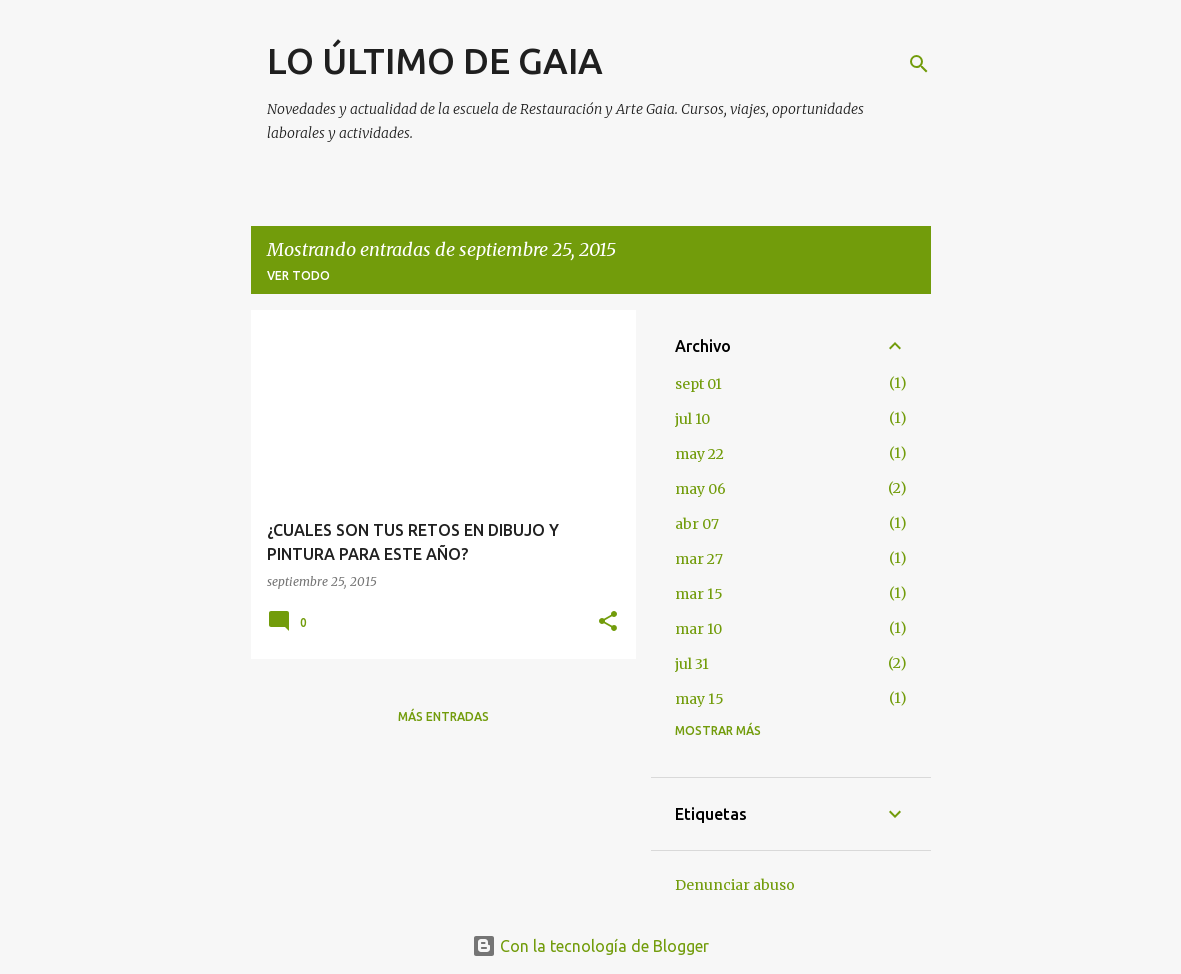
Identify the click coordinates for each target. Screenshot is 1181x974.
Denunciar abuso (735, 885)
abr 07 (697, 524)
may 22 (699, 454)
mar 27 (699, 559)
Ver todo (298, 275)
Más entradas (443, 716)
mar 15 (699, 594)
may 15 (699, 699)
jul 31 (692, 664)
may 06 (700, 489)
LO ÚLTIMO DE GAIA (435, 60)
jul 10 (692, 419)
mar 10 (698, 629)
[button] (608, 622)
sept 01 (698, 384)
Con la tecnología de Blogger (590, 946)
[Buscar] (919, 64)
